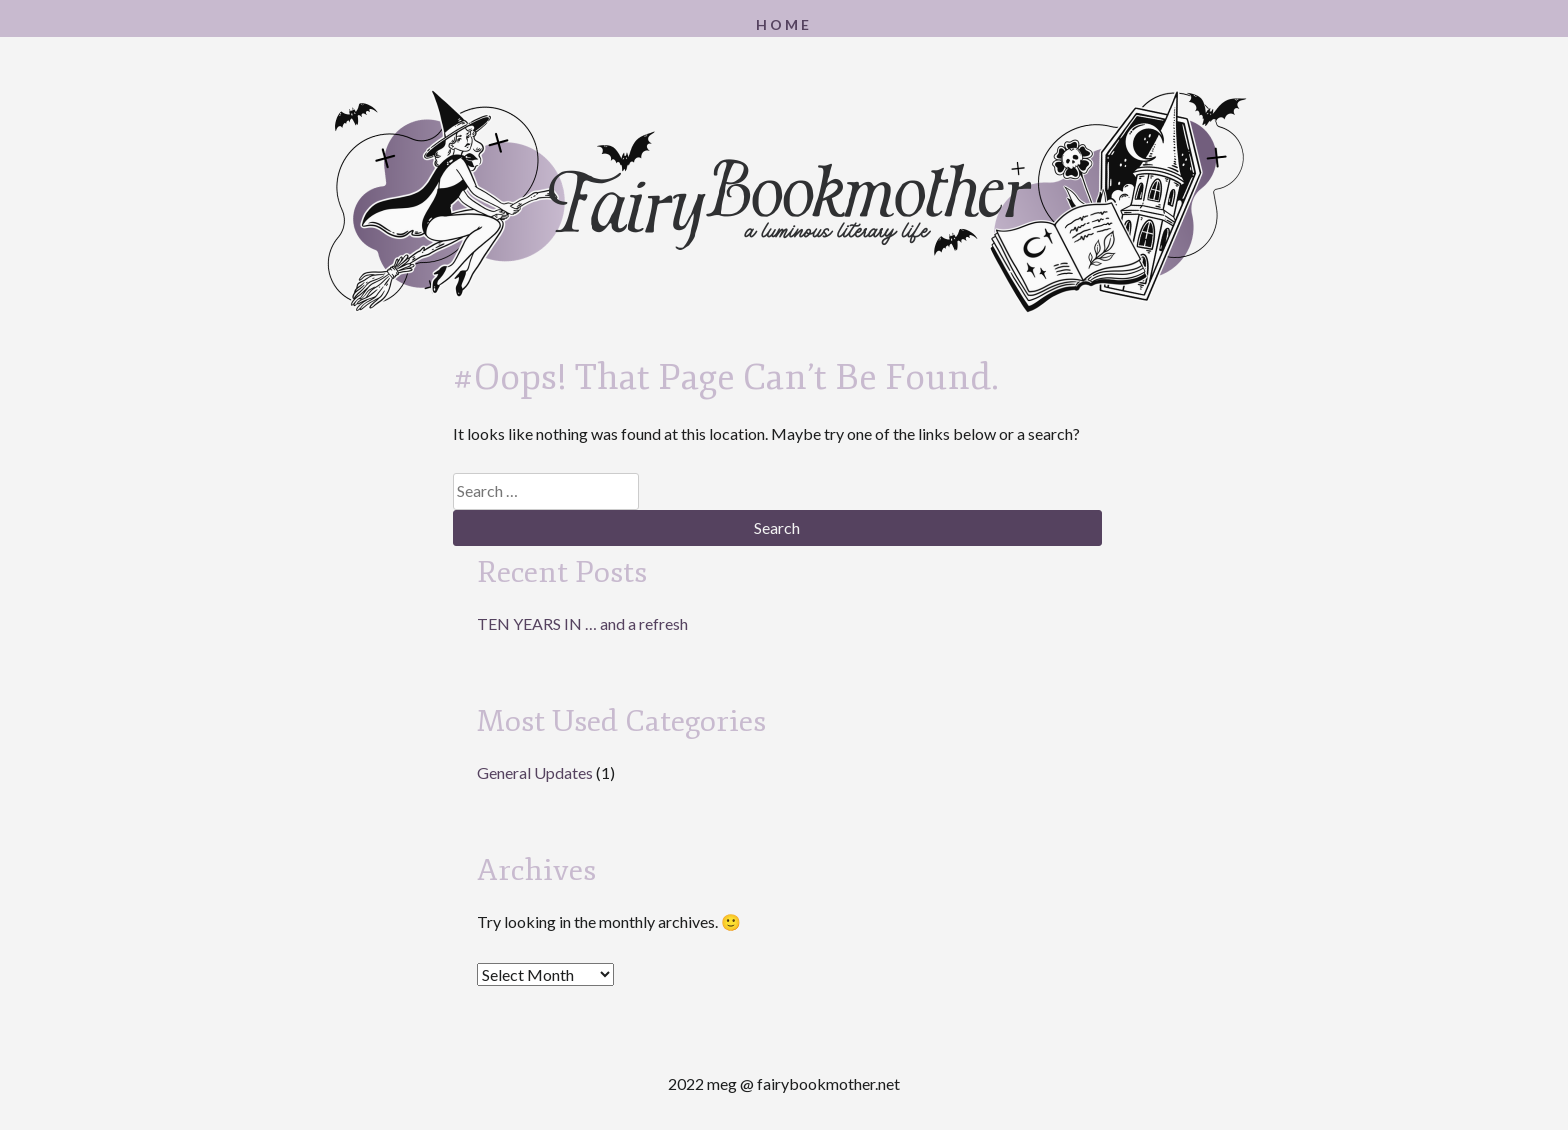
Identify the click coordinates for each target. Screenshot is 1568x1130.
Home (784, 24)
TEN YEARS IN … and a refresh (582, 623)
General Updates (535, 772)
